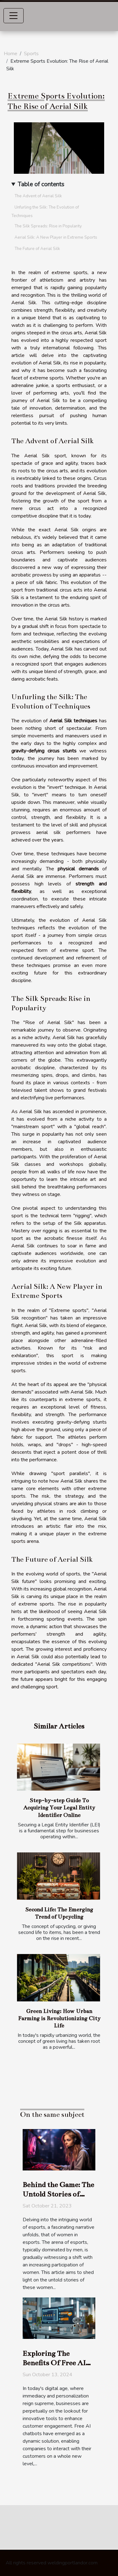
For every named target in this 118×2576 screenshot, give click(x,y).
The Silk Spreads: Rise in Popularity (48, 226)
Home (10, 53)
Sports (31, 53)
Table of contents (41, 184)
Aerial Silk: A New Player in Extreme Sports (55, 237)
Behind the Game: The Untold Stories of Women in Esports (58, 2194)
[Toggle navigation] (13, 15)
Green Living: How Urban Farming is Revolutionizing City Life (59, 2018)
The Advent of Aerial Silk (38, 196)
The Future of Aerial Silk (37, 249)
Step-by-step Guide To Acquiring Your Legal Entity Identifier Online (59, 1807)
